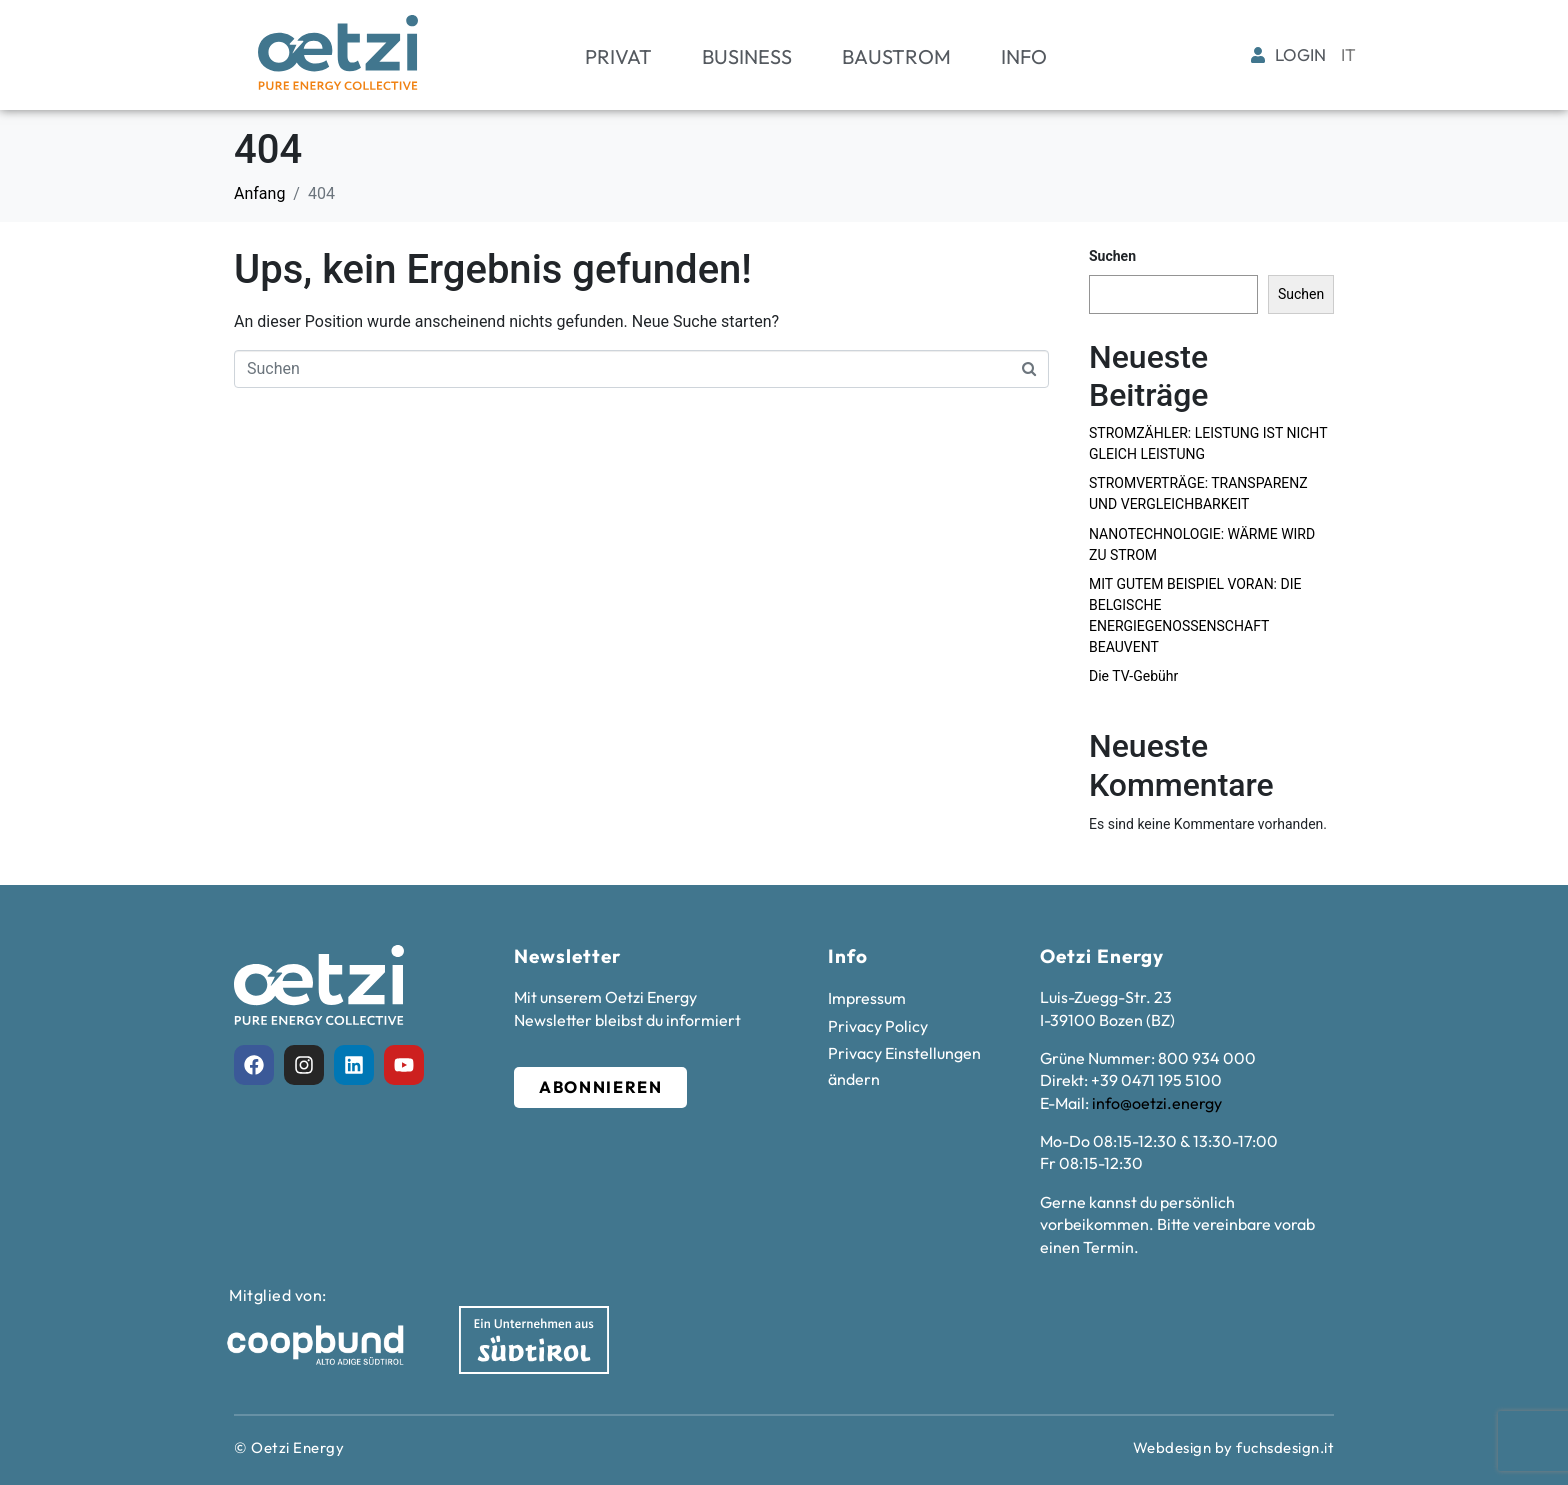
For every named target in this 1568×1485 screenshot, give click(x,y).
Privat (618, 56)
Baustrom (896, 56)
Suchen (1112, 256)
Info (1024, 56)
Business (747, 56)
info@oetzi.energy (1157, 1103)
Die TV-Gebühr (1133, 676)
